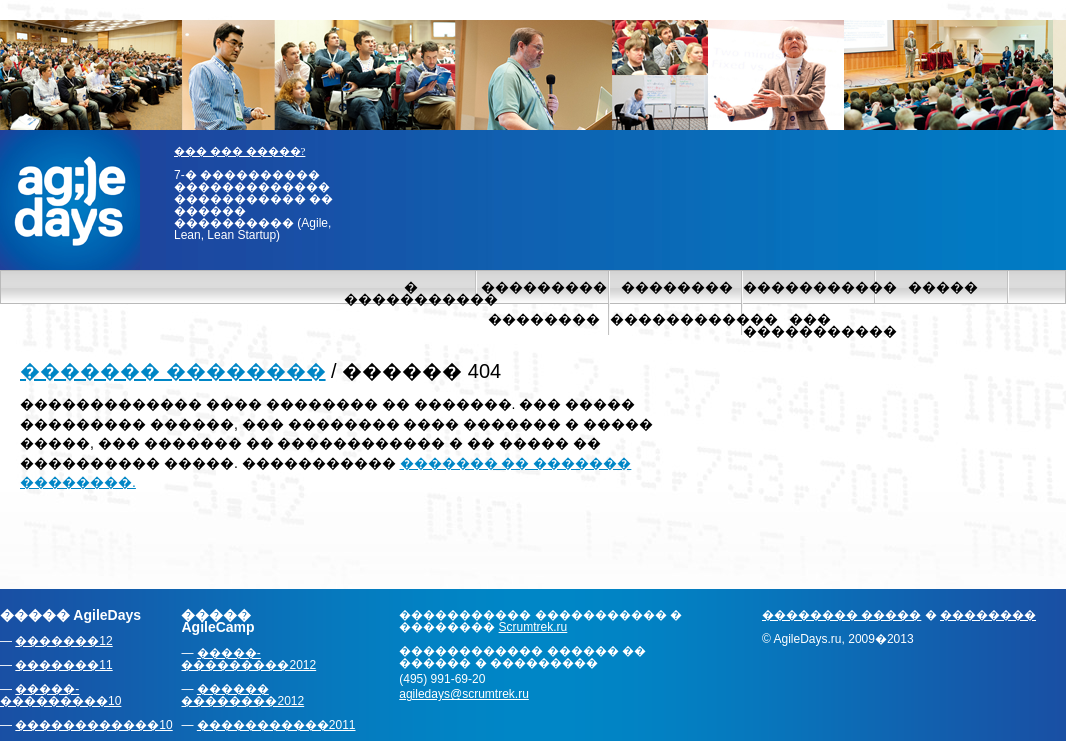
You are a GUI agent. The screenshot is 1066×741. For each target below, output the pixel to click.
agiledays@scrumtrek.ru (464, 694)
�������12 (63, 641)
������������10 (93, 725)
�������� (677, 287)
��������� (544, 287)
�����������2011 (276, 725)
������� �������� (173, 371)
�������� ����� (841, 615)
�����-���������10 (60, 695)
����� (943, 287)
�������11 (63, 665)
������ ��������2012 (242, 695)
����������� (809, 287)
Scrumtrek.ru (533, 627)
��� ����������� (809, 325)
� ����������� (410, 293)
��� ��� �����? (239, 151)
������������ (676, 319)
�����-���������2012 (248, 659)
